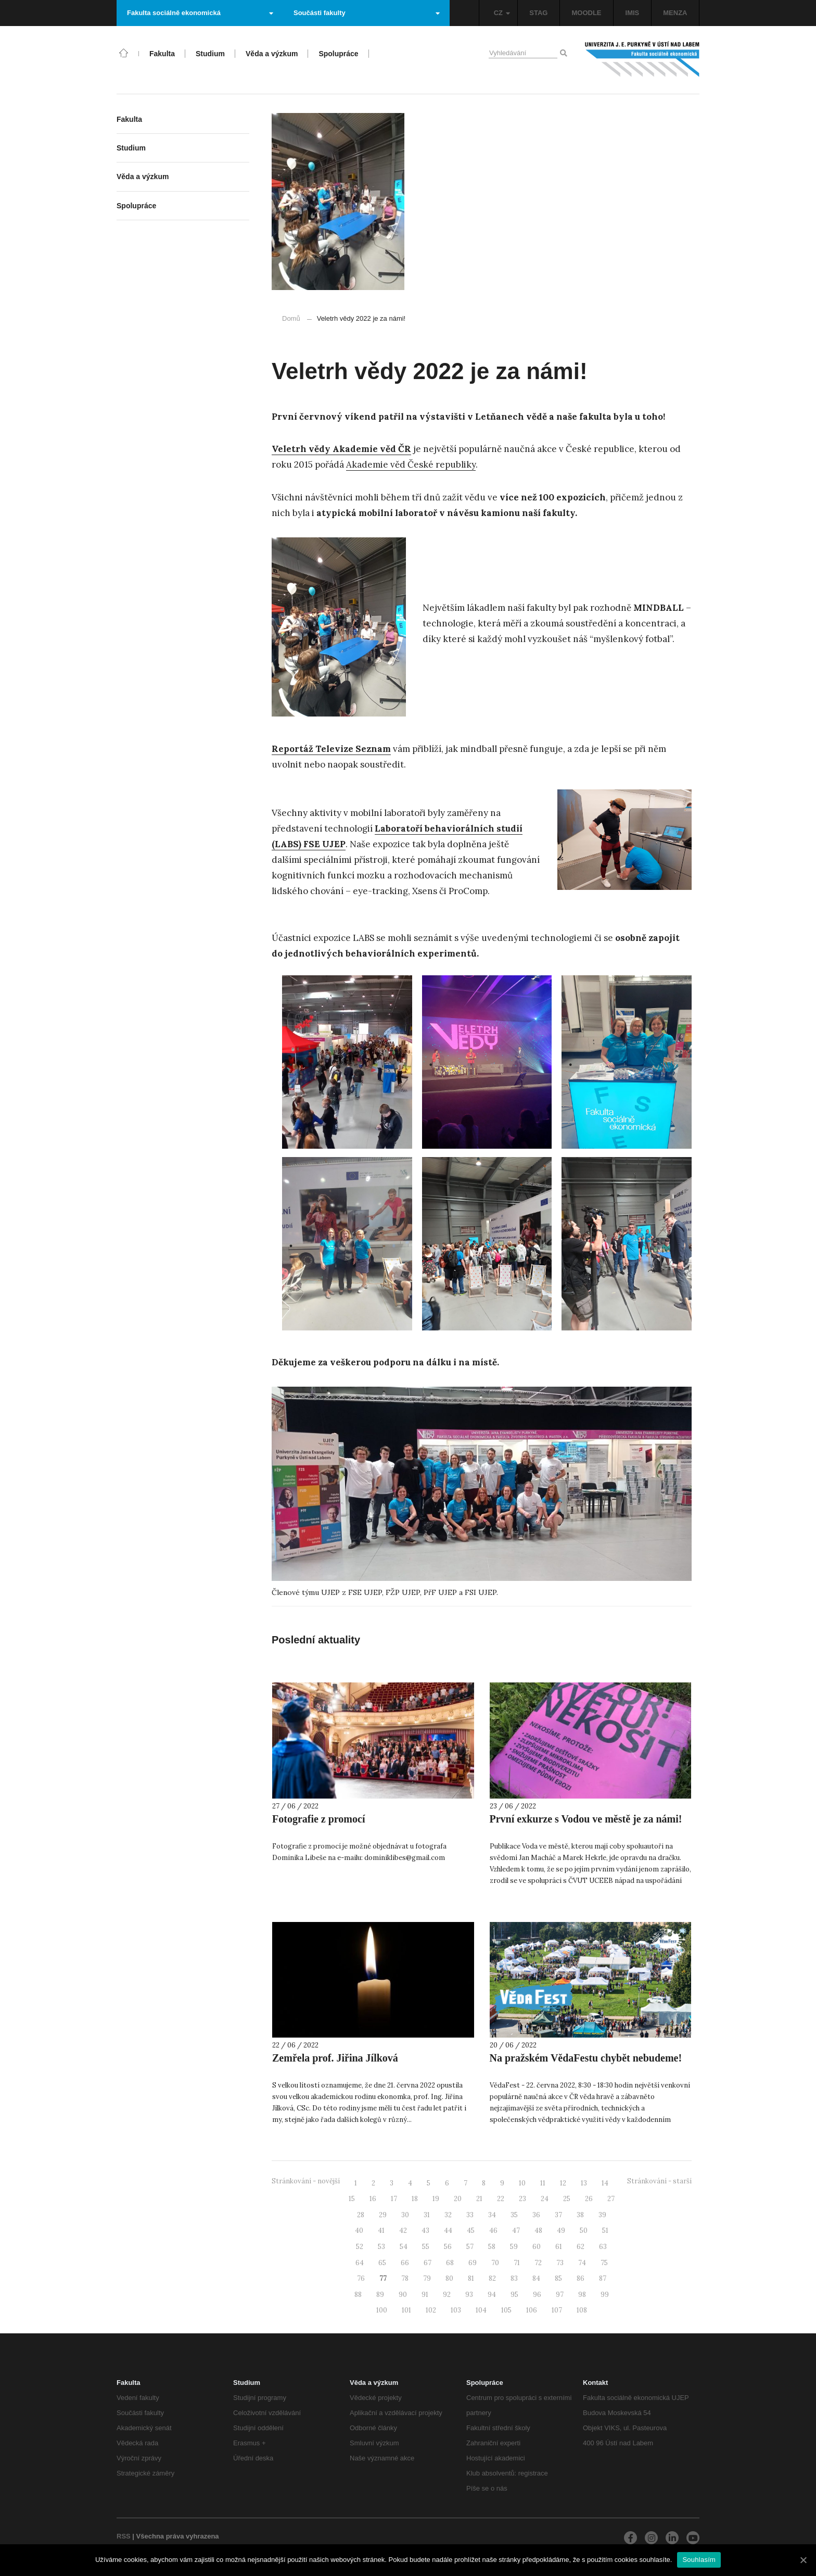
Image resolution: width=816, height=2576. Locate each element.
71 (517, 2262)
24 (545, 2198)
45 (471, 2230)
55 (425, 2246)
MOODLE (586, 13)
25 (566, 2198)
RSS (124, 2536)
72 (538, 2262)
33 (470, 2214)
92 (447, 2294)
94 (492, 2294)
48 (538, 2230)
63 (603, 2246)
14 (605, 2183)
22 (500, 2198)
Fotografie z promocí (318, 1819)
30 (405, 2214)
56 (448, 2246)
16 (372, 2198)
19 (435, 2198)
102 (431, 2310)
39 (602, 2214)
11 (542, 2183)
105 (506, 2310)
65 (382, 2262)
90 (403, 2294)
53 (381, 2246)
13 (584, 2183)
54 (403, 2246)
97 (560, 2294)
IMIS (633, 13)
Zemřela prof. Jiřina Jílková (335, 2058)
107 (557, 2310)
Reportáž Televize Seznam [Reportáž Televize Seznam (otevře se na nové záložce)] (331, 749)
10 (522, 2183)
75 (604, 2262)
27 (611, 2198)
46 (493, 2230)
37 (558, 2214)
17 (394, 2198)
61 (558, 2246)
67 (427, 2262)
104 (481, 2310)
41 (381, 2230)
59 (514, 2246)
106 (531, 2310)
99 (605, 2294)
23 (522, 2198)
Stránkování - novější (306, 2181)
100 (381, 2310)
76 (361, 2278)
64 (359, 2262)
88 (358, 2294)
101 (406, 2310)
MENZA (675, 13)
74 (582, 2262)
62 (580, 2246)
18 (415, 2198)
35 (514, 2214)
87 (602, 2278)
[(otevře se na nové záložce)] (341, 449)
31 (427, 2214)
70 (495, 2262)
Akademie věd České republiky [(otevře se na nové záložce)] (411, 464)
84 (536, 2278)
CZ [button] (502, 13)
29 (383, 2214)
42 (403, 2230)
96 (537, 2294)
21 (479, 2198)
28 (360, 2214)
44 (448, 2230)
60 (536, 2246)
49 (561, 2230)
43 (425, 2230)
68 (450, 2262)
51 (605, 2230)
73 (560, 2262)
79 (427, 2278)
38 (580, 2214)
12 (563, 2183)
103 (456, 2310)
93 (469, 2294)
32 (448, 2214)
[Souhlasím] (803, 2560)
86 (580, 2278)
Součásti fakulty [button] (367, 13)
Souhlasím (699, 2560)
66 (405, 2262)
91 (425, 2294)
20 (458, 2198)
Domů (291, 318)
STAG (538, 13)
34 (492, 2214)
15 (352, 2198)
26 (589, 2198)
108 (582, 2310)
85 (558, 2278)
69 (472, 2262)
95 (514, 2294)
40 (359, 2230)
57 (470, 2246)
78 (405, 2278)
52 (359, 2246)
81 (471, 2278)
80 (449, 2278)
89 (380, 2294)
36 (536, 2214)
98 (582, 2294)
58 (491, 2246)
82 (492, 2278)
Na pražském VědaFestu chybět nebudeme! (586, 2058)
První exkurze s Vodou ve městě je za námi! (586, 1819)
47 (516, 2230)
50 (584, 2230)
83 (514, 2278)
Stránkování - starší (659, 2181)
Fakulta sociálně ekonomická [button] (200, 13)
